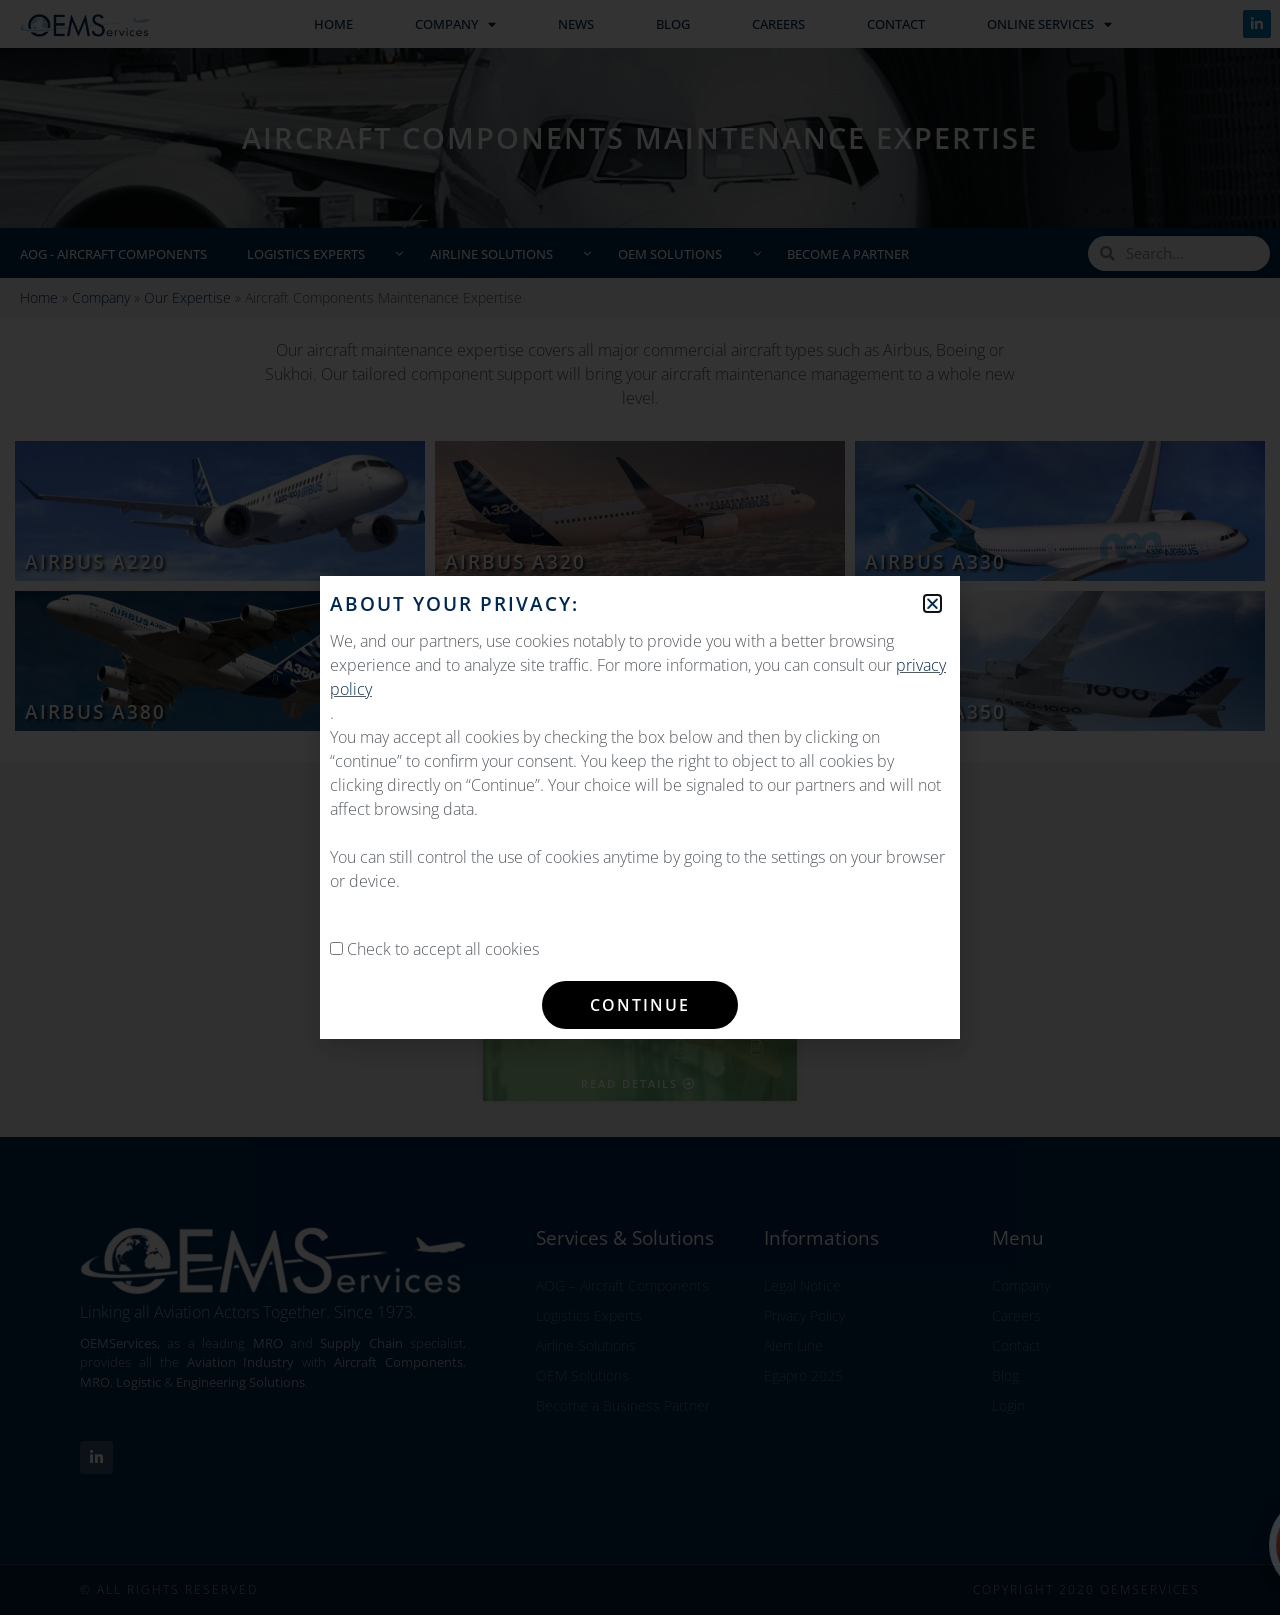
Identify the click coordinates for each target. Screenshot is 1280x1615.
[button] (932, 603)
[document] (640, 807)
